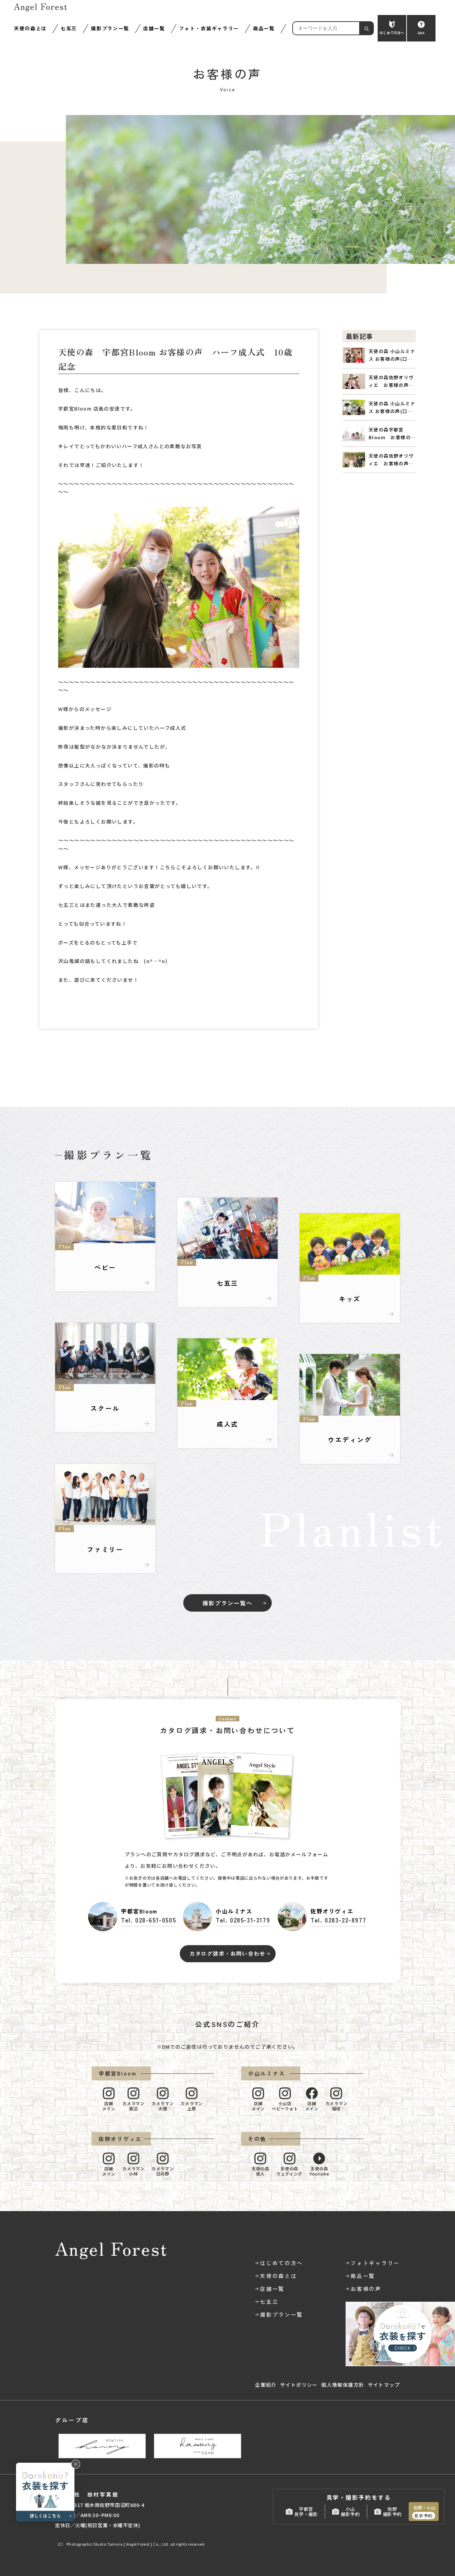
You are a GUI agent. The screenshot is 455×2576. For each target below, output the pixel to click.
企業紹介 (266, 2384)
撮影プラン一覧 (110, 28)
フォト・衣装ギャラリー (209, 28)
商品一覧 (264, 28)
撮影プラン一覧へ (227, 1603)
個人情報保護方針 (342, 2384)
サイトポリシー (299, 2384)
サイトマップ (384, 2384)
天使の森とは (30, 28)
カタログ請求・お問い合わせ (227, 1953)
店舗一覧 (154, 28)
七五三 (69, 28)
